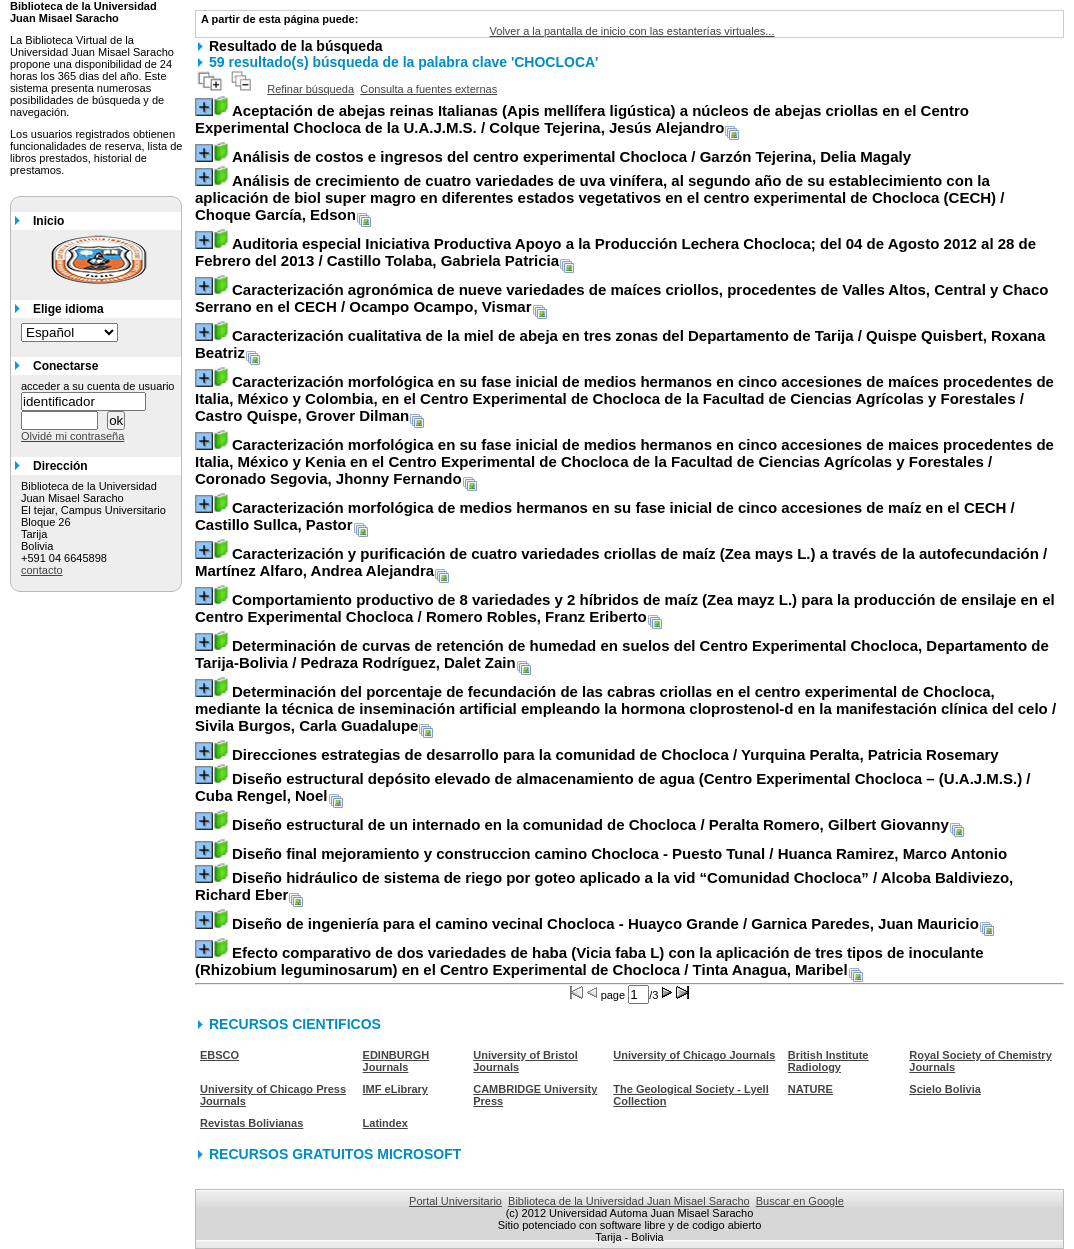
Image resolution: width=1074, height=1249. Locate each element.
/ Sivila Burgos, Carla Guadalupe (625, 708)
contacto (42, 570)
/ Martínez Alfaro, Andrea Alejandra (621, 562)
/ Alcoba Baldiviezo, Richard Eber (604, 886)
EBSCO (219, 1055)
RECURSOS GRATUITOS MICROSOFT (335, 1154)
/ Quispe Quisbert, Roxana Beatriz (620, 344)
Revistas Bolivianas (251, 1123)
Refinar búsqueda (310, 89)
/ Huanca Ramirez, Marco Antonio (619, 853)
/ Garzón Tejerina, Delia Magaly (571, 156)
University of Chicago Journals (694, 1055)
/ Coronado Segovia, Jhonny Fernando (624, 461)
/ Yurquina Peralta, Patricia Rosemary (615, 754)
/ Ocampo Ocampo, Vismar (621, 298)
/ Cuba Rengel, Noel (613, 787)
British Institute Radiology (828, 1061)
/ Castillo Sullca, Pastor (605, 516)
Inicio (48, 221)
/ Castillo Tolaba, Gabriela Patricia (615, 252)
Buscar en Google (800, 1201)
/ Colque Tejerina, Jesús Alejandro (582, 119)
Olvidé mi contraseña (72, 436)
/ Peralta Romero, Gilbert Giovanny (590, 824)
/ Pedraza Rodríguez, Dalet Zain (622, 654)
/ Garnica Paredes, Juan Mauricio (605, 923)
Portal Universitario (455, 1201)
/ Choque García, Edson (599, 197)
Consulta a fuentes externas (428, 89)
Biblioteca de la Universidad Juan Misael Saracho (629, 1201)
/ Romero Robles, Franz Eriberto (625, 608)
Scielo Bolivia (945, 1089)
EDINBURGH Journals (396, 1061)
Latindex (385, 1123)
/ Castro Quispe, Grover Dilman (624, 398)
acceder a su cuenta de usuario (98, 386)
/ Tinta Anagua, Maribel (589, 961)
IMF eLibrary (395, 1089)
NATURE (810, 1089)
